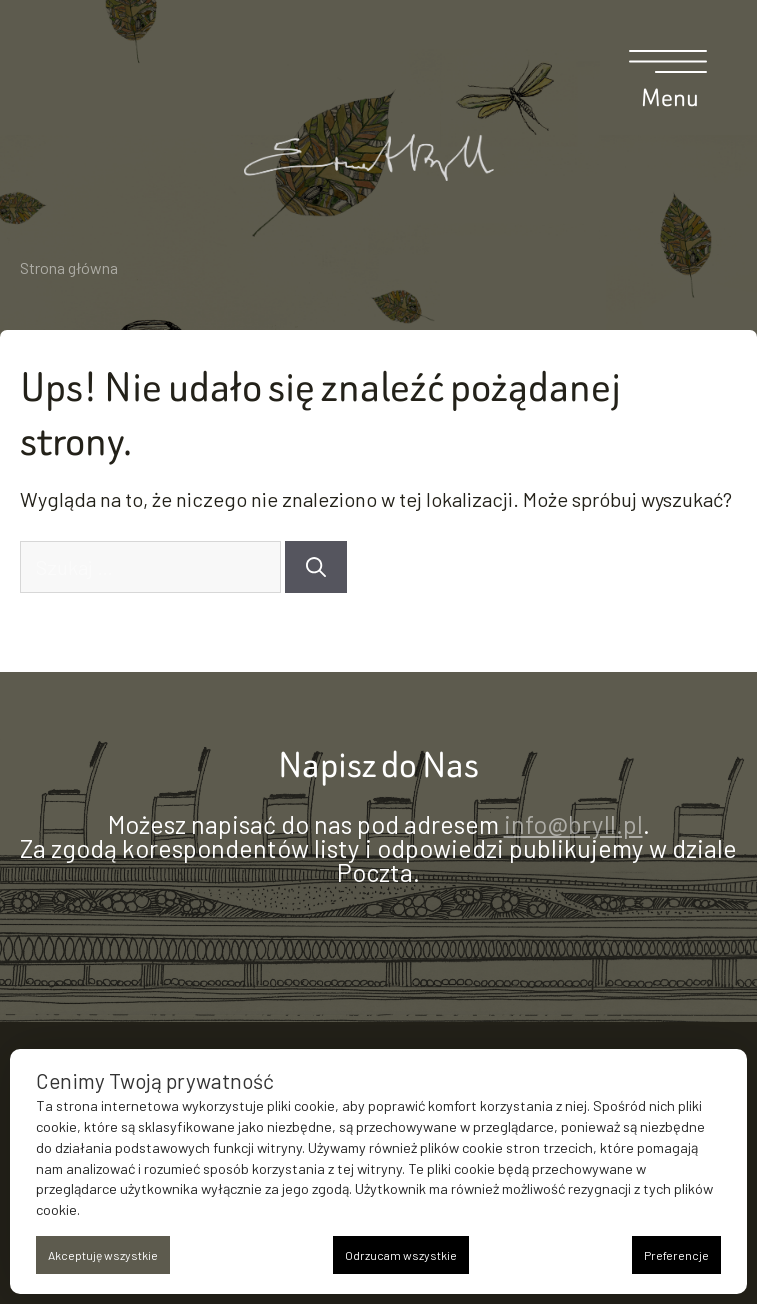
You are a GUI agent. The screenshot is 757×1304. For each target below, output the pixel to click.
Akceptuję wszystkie (103, 1255)
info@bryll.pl (573, 824)
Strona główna (69, 267)
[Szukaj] (316, 567)
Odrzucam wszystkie (401, 1255)
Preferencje (676, 1255)
